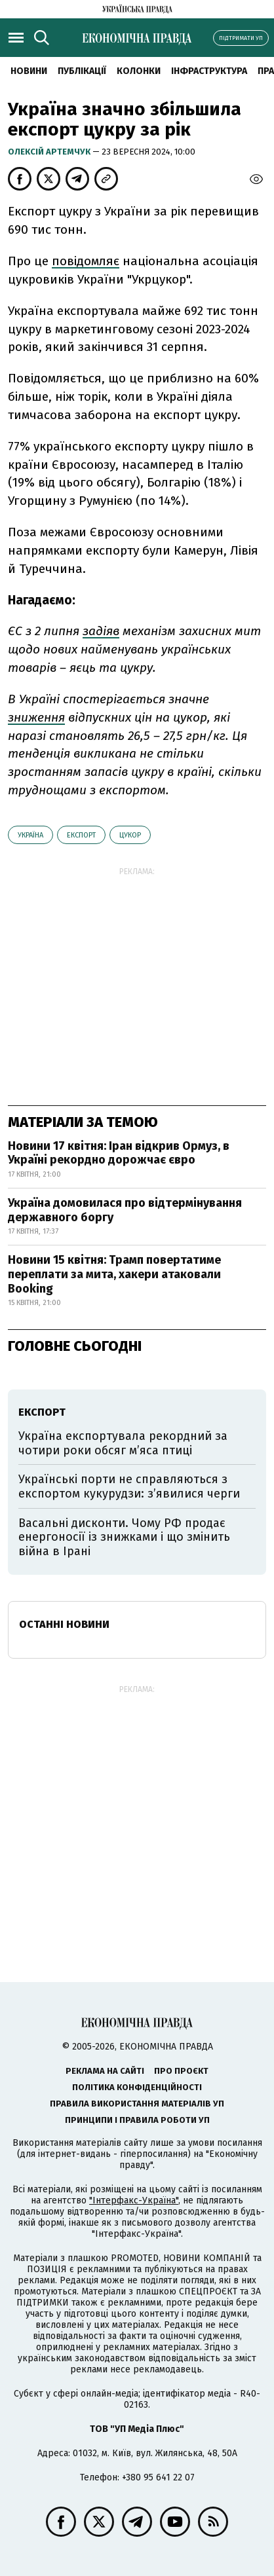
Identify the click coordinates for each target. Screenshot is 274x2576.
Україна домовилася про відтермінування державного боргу (125, 1210)
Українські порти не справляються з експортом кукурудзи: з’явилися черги (129, 1486)
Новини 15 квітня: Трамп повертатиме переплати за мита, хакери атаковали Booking (114, 1274)
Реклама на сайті (105, 2071)
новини (28, 71)
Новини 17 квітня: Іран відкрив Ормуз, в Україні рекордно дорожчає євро (118, 1153)
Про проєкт (181, 2071)
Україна (30, 835)
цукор (130, 835)
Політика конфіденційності (137, 2087)
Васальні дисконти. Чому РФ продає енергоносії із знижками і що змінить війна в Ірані (124, 1537)
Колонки (139, 71)
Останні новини (64, 1624)
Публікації (82, 71)
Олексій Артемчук (50, 151)
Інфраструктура (209, 71)
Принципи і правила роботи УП (137, 2120)
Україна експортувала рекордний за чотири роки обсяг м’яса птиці (122, 1443)
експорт (81, 835)
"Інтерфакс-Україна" (133, 2200)
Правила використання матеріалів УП (137, 2103)
